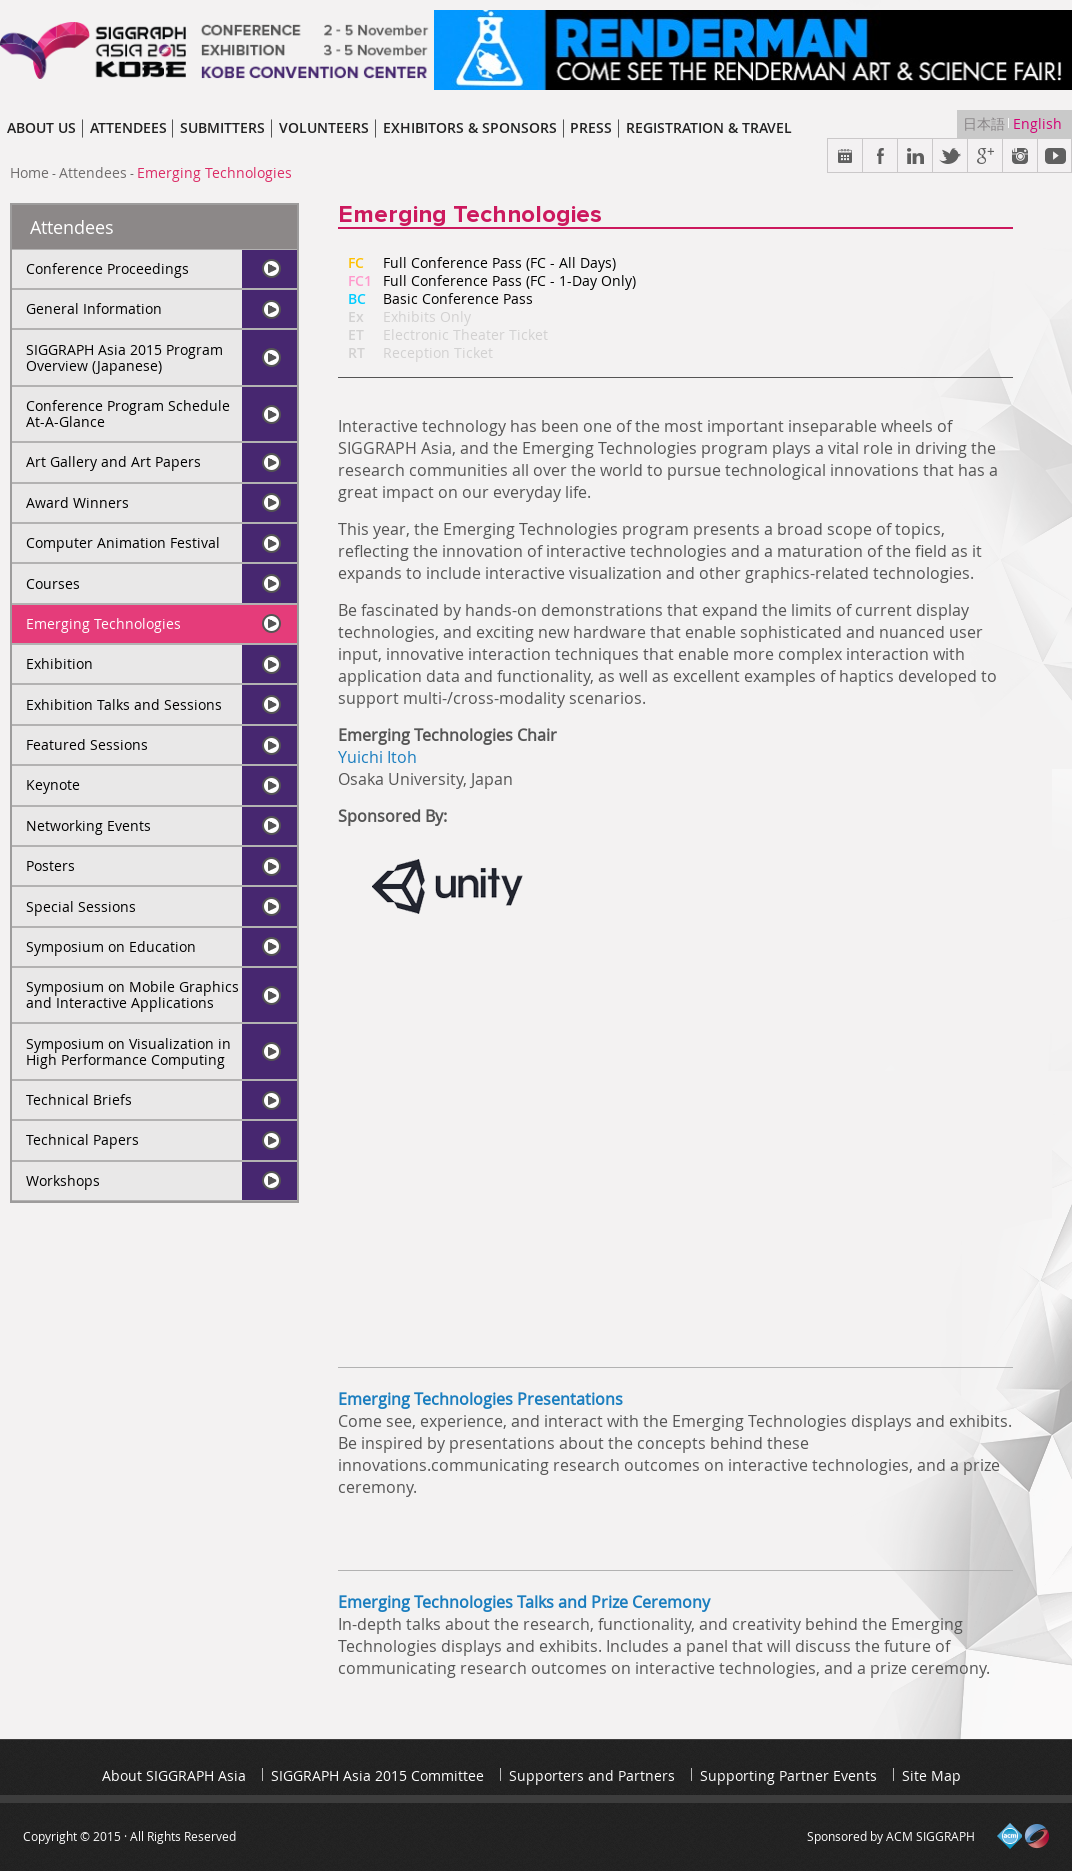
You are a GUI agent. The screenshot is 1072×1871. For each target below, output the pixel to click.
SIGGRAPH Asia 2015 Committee (377, 1775)
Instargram (1020, 156)
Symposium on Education (111, 946)
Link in (915, 156)
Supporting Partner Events (788, 1775)
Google (985, 156)
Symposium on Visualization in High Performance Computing (128, 1051)
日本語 (986, 123)
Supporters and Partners (592, 1775)
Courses (53, 583)
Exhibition (59, 663)
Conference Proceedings (107, 268)
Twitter (950, 156)
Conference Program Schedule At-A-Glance (128, 413)
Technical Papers (82, 1139)
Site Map (931, 1775)
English (1037, 123)
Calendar (845, 156)
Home (29, 172)
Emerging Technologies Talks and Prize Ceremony (524, 1602)
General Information (94, 308)
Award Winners (77, 502)
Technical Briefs (79, 1099)
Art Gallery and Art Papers (113, 461)
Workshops (63, 1180)
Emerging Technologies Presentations (480, 1399)
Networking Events (88, 825)
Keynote (53, 784)
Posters (50, 865)
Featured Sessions (87, 744)
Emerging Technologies (103, 623)
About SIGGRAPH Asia (174, 1775)
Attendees (93, 172)
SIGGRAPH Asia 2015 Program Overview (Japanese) (124, 357)
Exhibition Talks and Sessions (124, 704)
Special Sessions (81, 906)
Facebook (880, 156)
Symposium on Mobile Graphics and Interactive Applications (132, 994)
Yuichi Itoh (377, 757)
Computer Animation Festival (123, 542)
